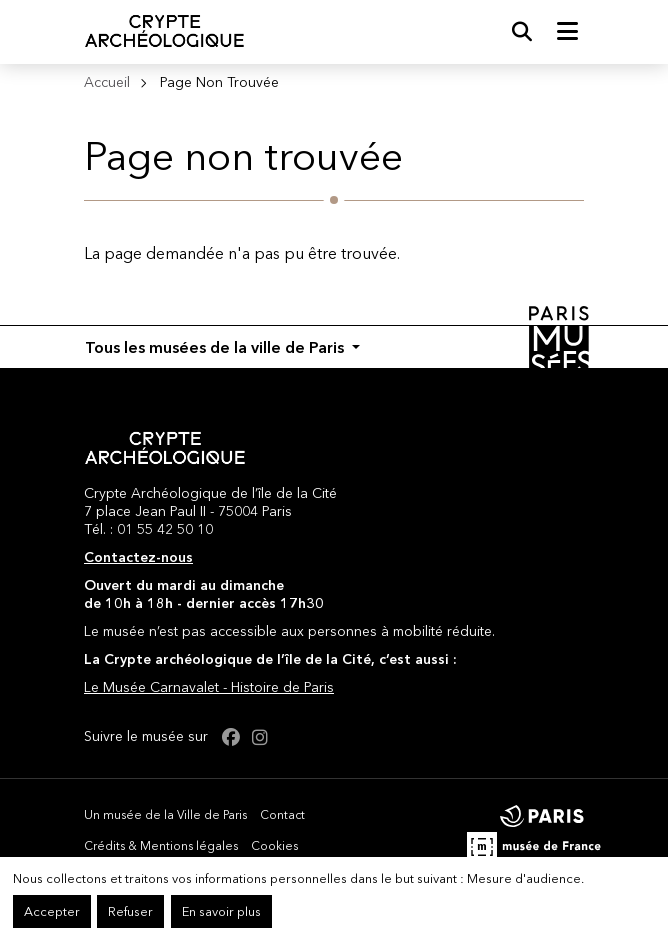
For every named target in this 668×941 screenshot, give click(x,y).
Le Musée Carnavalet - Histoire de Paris (209, 687)
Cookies (274, 845)
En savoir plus (221, 911)
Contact (282, 814)
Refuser (130, 911)
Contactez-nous (138, 557)
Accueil (107, 82)
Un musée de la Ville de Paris (165, 814)
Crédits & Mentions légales (161, 845)
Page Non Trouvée (219, 82)
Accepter (52, 911)
